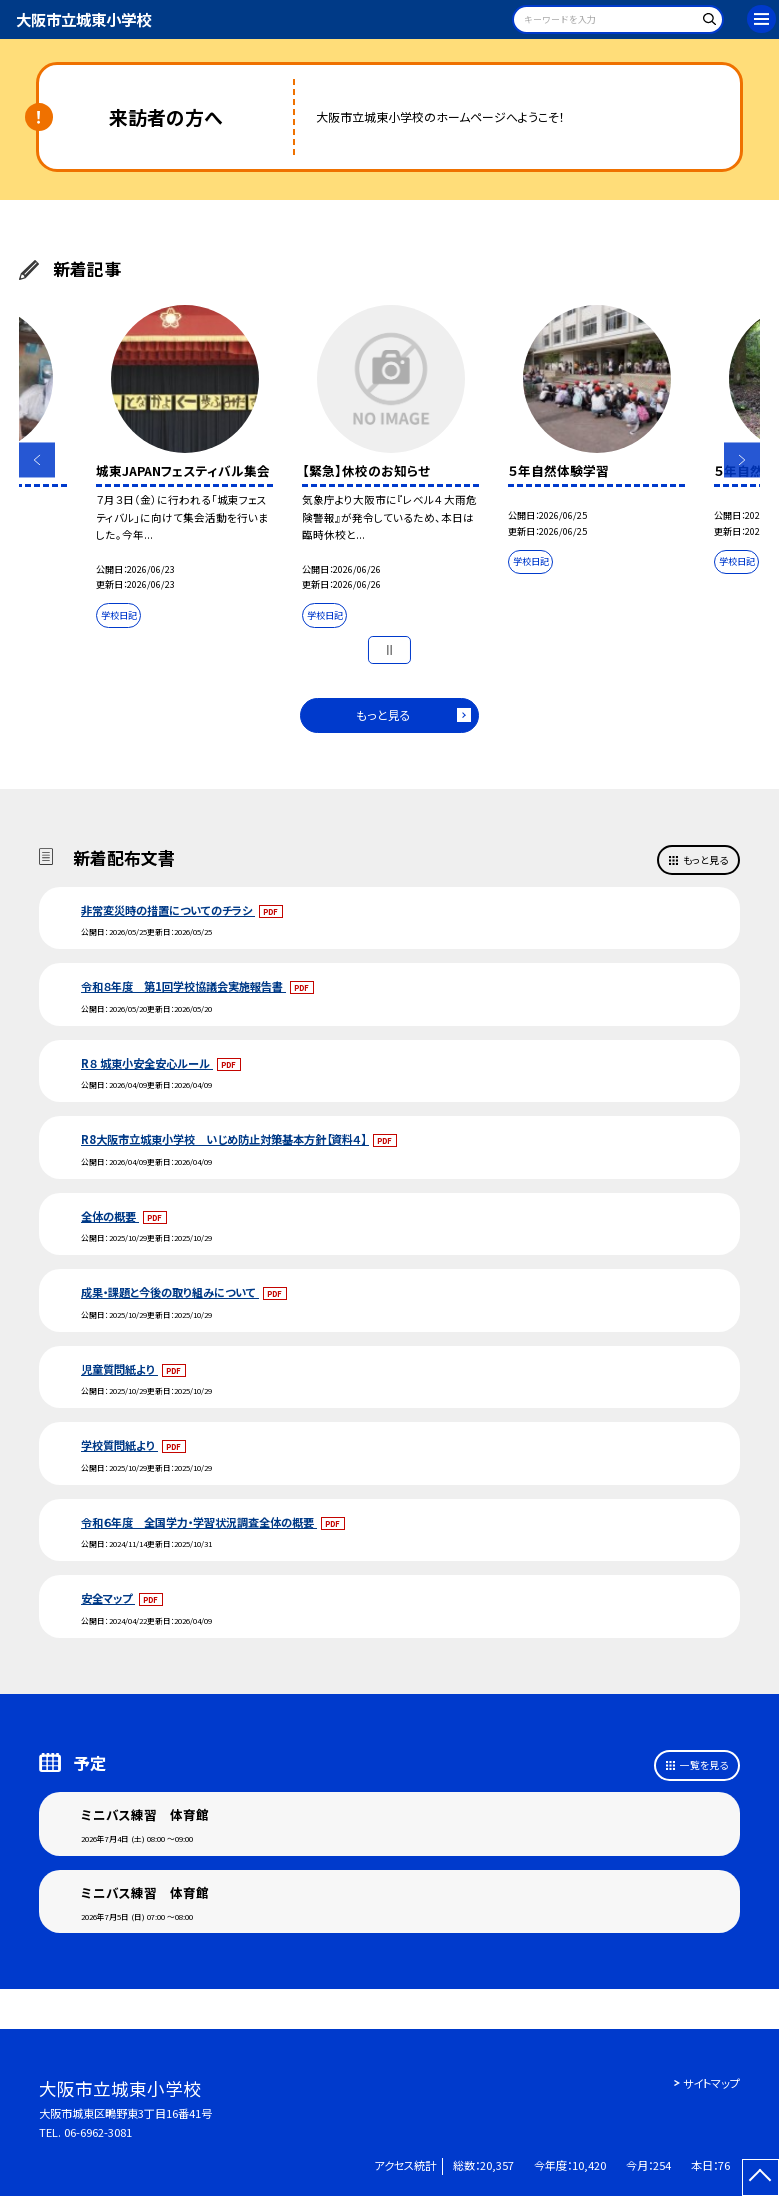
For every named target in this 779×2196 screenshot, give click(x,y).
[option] (184, 470)
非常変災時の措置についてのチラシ (168, 910)
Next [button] (741, 459)
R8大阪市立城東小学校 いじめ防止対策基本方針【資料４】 (225, 1139)
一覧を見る (704, 1765)
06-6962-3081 (98, 2132)
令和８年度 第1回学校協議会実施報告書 (183, 986)
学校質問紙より (119, 1445)
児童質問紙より (119, 1369)
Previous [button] (36, 459)
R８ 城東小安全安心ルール (147, 1063)
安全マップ (108, 1598)
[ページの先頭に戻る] (760, 2177)
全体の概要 (110, 1216)
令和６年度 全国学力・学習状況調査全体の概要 (199, 1522)
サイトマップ (711, 2083)
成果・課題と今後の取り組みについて (170, 1292)
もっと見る (383, 714)
